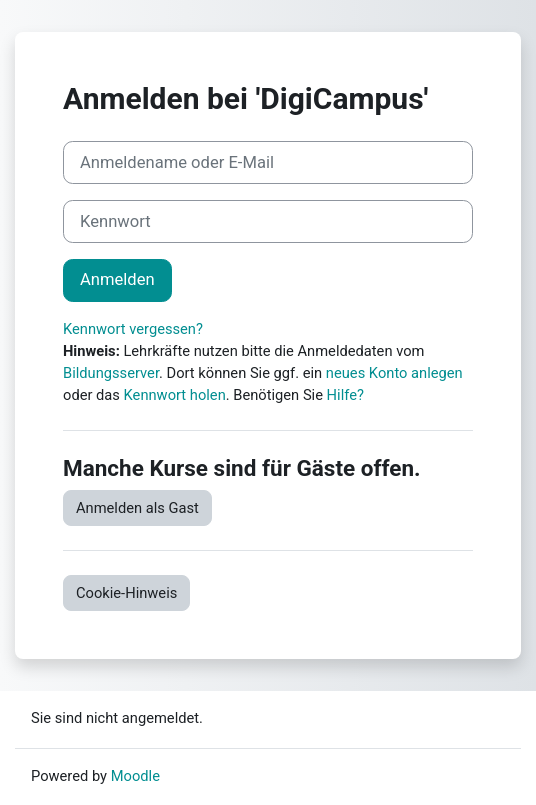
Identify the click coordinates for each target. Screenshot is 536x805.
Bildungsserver (111, 373)
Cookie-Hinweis (126, 593)
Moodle (135, 776)
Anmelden (117, 279)
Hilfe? (345, 395)
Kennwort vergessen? (133, 329)
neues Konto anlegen (394, 373)
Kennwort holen (175, 395)
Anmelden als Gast (137, 508)
